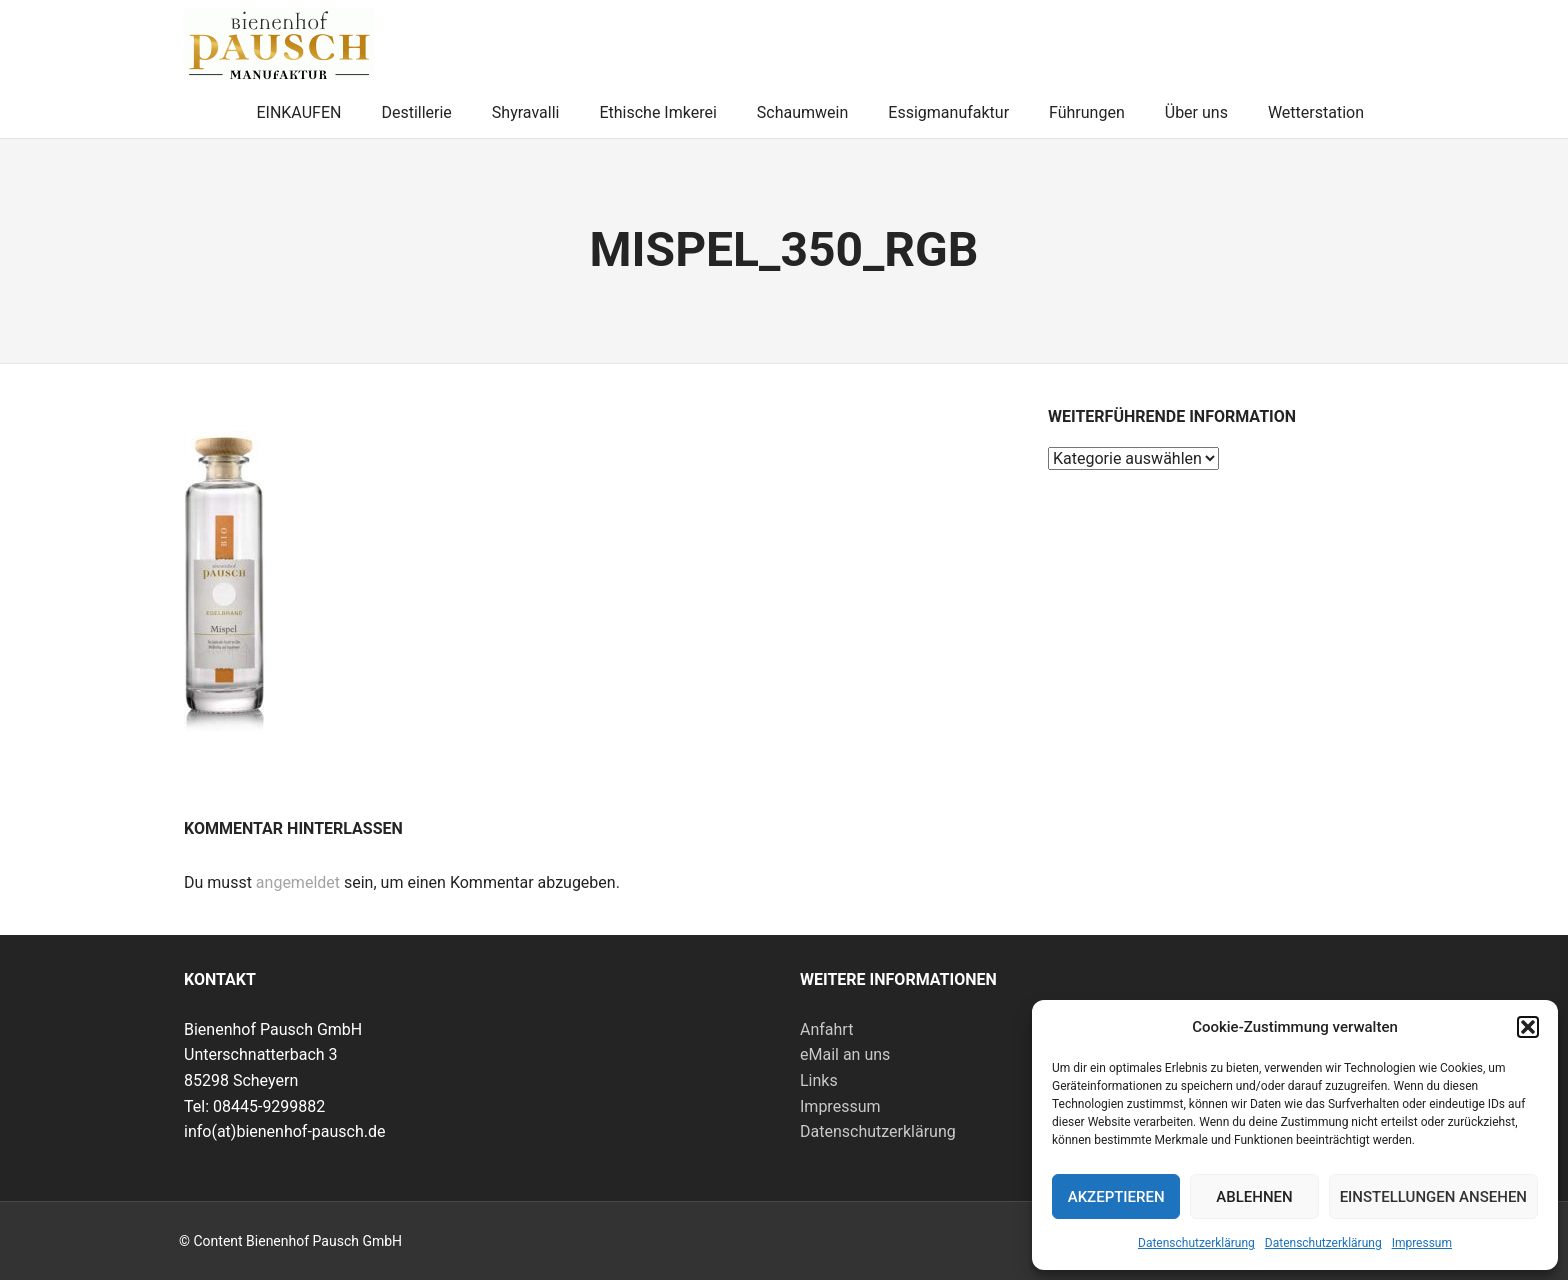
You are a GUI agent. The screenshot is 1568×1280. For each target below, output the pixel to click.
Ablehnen (1254, 1197)
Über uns (1196, 112)
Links (819, 1080)
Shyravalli (526, 112)
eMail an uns (845, 1054)
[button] (1528, 1027)
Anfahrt (826, 1029)
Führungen (1087, 112)
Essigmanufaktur (948, 112)
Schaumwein (802, 112)
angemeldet (298, 882)
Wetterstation (1316, 112)
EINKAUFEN (298, 112)
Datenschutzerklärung (1196, 1243)
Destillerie (416, 112)
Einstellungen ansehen (1433, 1197)
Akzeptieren (1116, 1197)
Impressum (1422, 1243)
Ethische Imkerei (657, 112)
